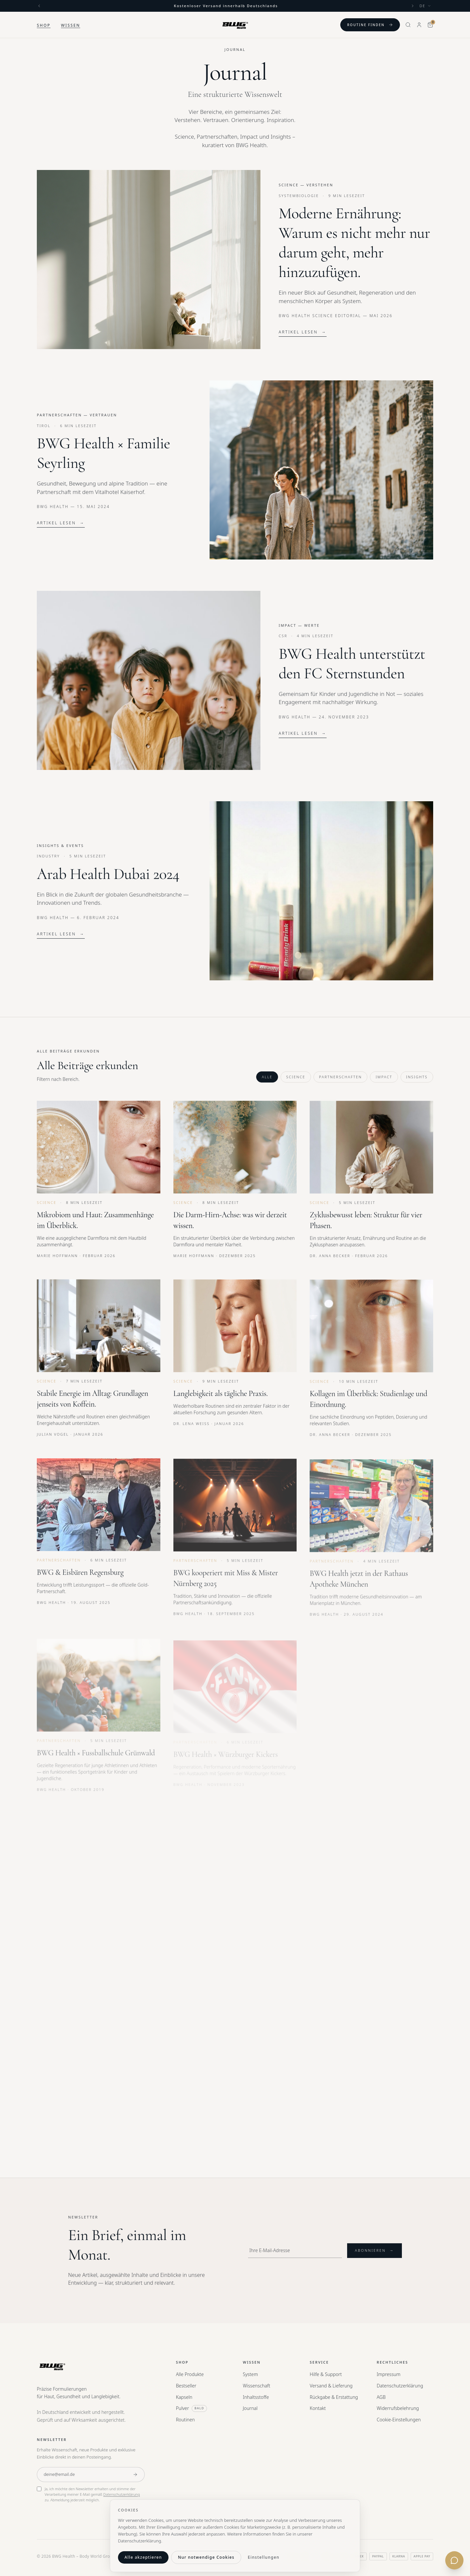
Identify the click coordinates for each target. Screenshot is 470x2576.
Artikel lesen (303, 332)
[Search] (408, 25)
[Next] (412, 6)
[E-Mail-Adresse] (81, 2474)
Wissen (70, 25)
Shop (44, 25)
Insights (417, 1081)
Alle (267, 1081)
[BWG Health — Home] (235, 24)
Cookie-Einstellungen (399, 2419)
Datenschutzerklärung (121, 2494)
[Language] (425, 6)
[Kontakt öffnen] (454, 2560)
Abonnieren (374, 2255)
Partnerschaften (340, 1081)
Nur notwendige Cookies (206, 2557)
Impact (383, 1081)
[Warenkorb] (430, 25)
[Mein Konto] (419, 25)
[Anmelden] (135, 2474)
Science (295, 1081)
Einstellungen (263, 2557)
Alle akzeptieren (143, 2557)
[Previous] (39, 6)
